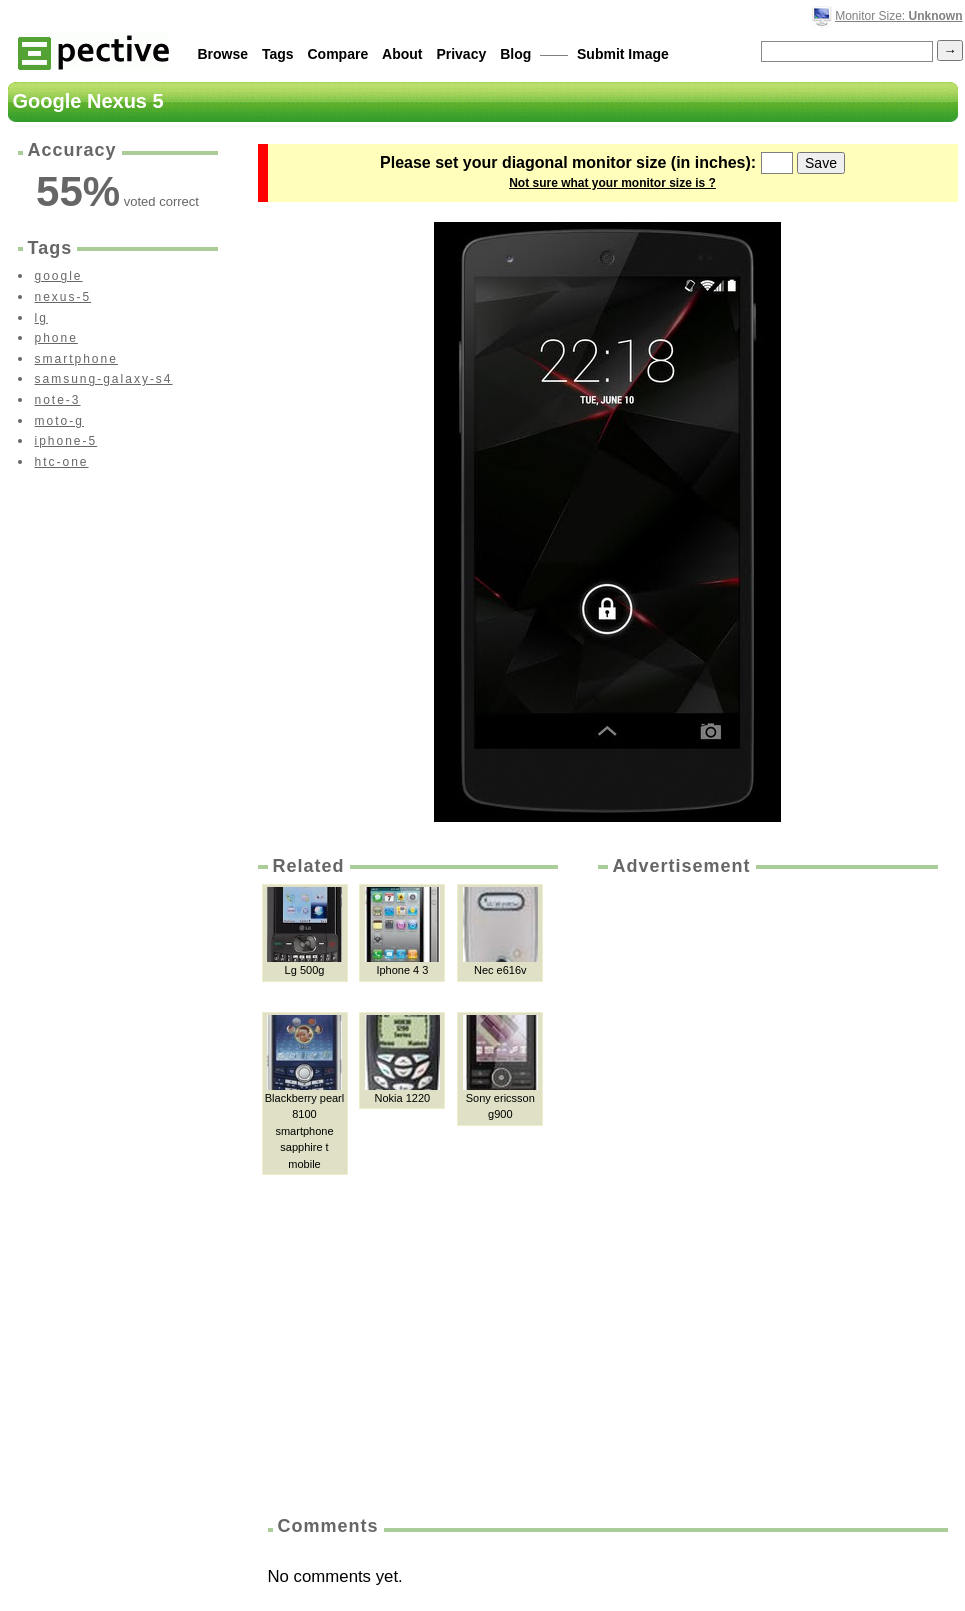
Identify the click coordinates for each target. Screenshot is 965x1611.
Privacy (461, 54)
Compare (338, 54)
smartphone (76, 359)
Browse (223, 54)
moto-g (59, 421)
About (402, 54)
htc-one (62, 462)
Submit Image (623, 54)
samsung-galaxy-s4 (104, 379)
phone (56, 338)
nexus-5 (63, 297)
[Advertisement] (684, 1189)
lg (41, 318)
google (59, 276)
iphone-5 (66, 441)
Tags (278, 54)
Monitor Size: (898, 16)
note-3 (58, 400)
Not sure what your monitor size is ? (612, 183)
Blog (515, 54)
